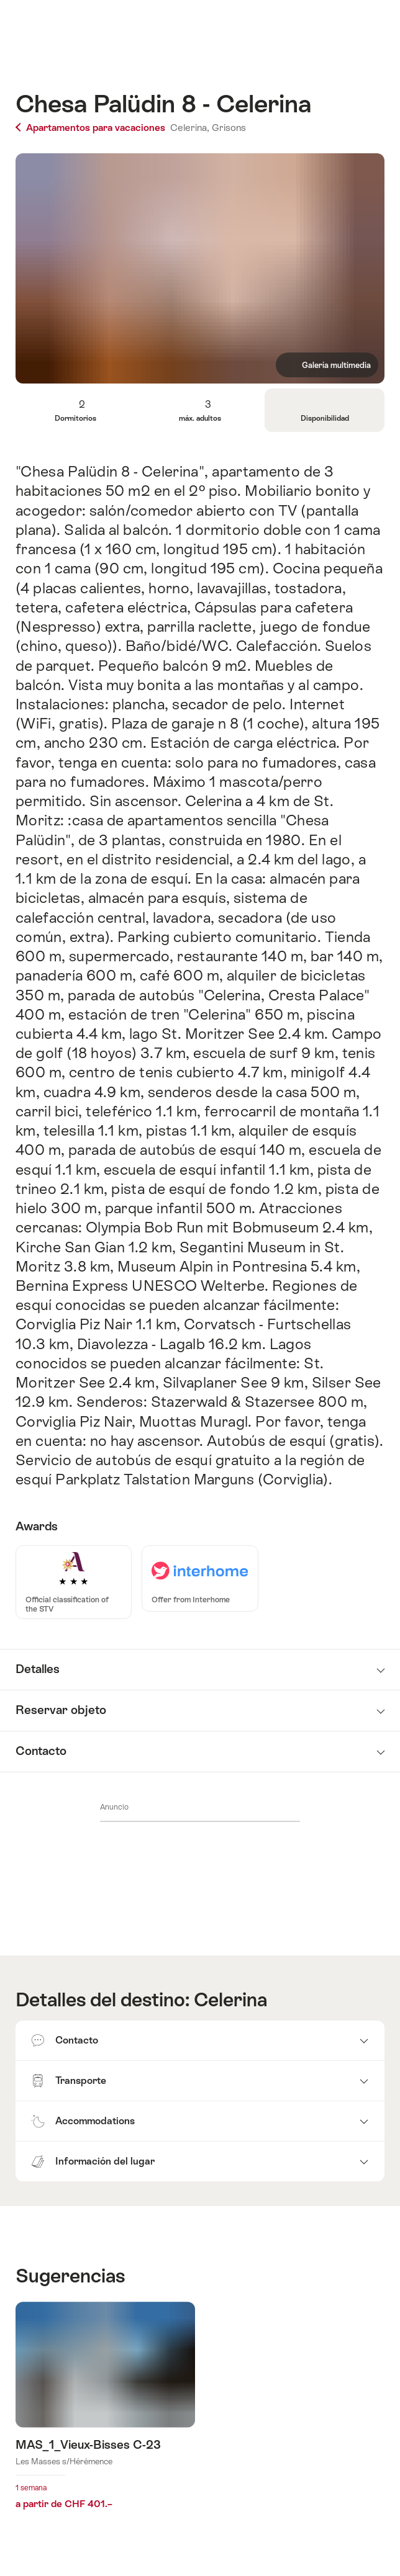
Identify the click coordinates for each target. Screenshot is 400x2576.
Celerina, (189, 127)
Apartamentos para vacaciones (92, 127)
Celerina (230, 2000)
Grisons (229, 127)
